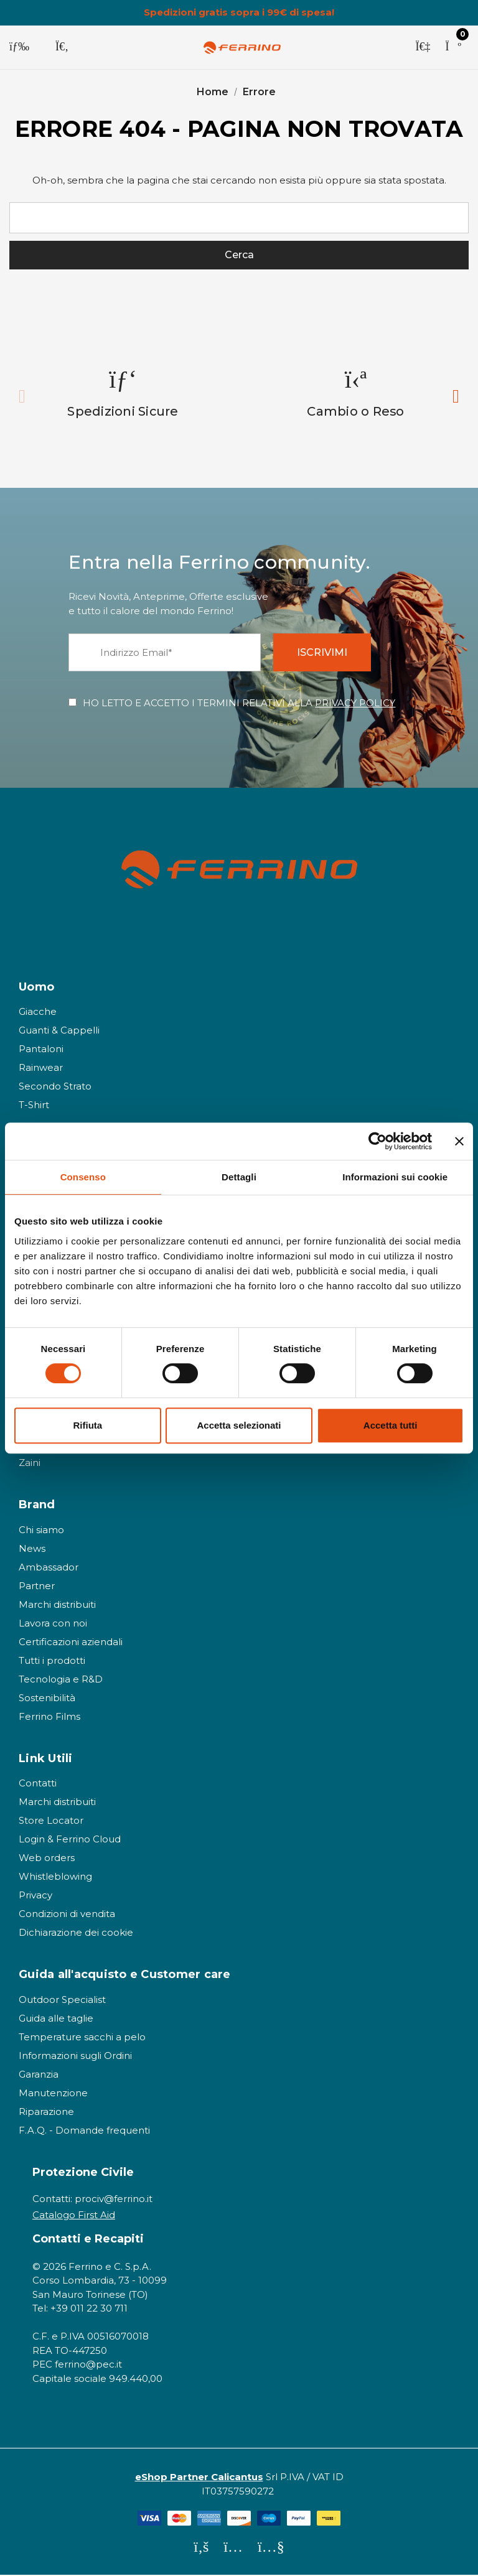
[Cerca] (62, 47)
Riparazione (46, 2113)
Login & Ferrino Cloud (70, 1841)
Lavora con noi (53, 1624)
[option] (123, 394)
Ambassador (48, 1568)
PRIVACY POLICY (355, 704)
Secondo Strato (55, 1087)
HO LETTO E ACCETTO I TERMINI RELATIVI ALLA (239, 704)
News (32, 1550)
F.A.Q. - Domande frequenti (84, 2131)
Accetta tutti (390, 1425)
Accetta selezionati (239, 1425)
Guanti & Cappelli (59, 1031)
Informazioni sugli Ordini (75, 2057)
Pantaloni (41, 1050)
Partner (37, 1587)
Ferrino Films (49, 1718)
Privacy (35, 1897)
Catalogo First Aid (73, 2216)
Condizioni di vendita (67, 1915)
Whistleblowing (55, 1878)
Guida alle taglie (56, 2019)
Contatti (38, 1785)
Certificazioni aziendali (71, 1643)
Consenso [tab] (83, 1177)
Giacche (38, 1013)
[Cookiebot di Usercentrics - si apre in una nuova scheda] (377, 1141)
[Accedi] (423, 47)
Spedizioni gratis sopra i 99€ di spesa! (239, 12)
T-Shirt (34, 1106)
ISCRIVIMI (324, 654)
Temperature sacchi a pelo (82, 2038)
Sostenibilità (47, 1699)
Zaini (29, 1464)
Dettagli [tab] (239, 1177)
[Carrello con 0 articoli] (453, 47)
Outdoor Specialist (62, 2001)
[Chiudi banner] (459, 1141)
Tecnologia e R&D (61, 1680)
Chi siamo (41, 1531)
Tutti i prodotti (52, 1662)
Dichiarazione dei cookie (76, 1934)
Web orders (47, 1859)
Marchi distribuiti (57, 1606)
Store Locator (51, 1822)
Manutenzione (53, 2094)
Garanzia (39, 2075)
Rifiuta (87, 1425)
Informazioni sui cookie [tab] (395, 1177)
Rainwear (41, 1069)
